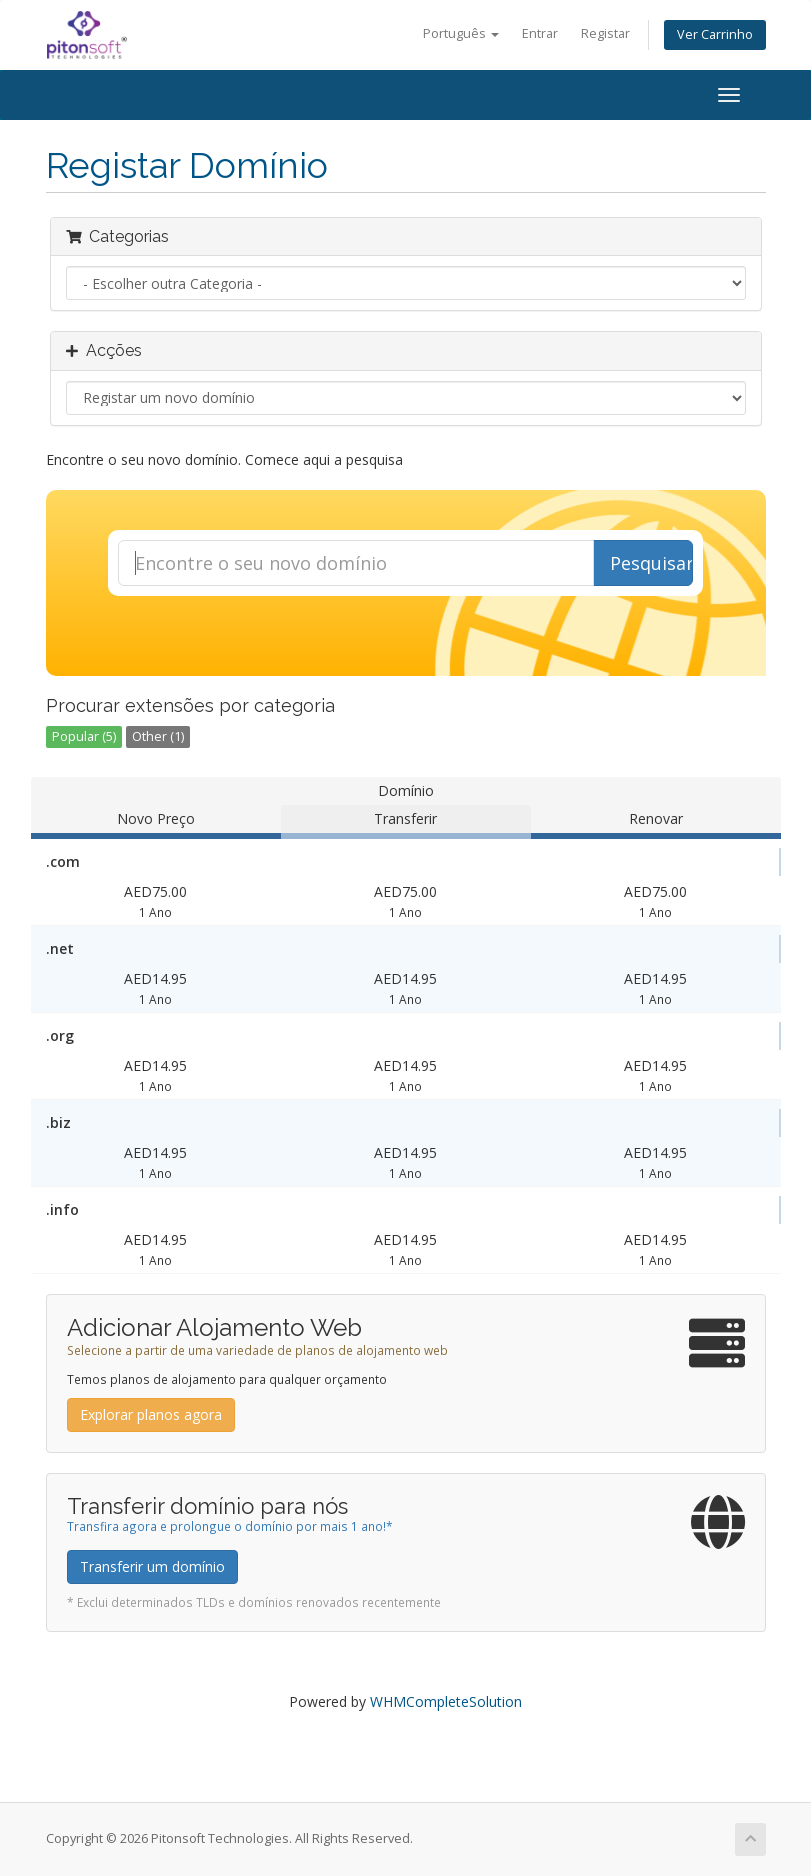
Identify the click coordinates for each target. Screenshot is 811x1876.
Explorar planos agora (151, 1414)
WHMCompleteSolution (446, 1701)
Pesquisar (651, 563)
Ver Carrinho (715, 34)
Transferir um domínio (152, 1566)
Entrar (540, 33)
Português (461, 33)
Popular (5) (84, 736)
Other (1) (158, 736)
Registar (605, 33)
